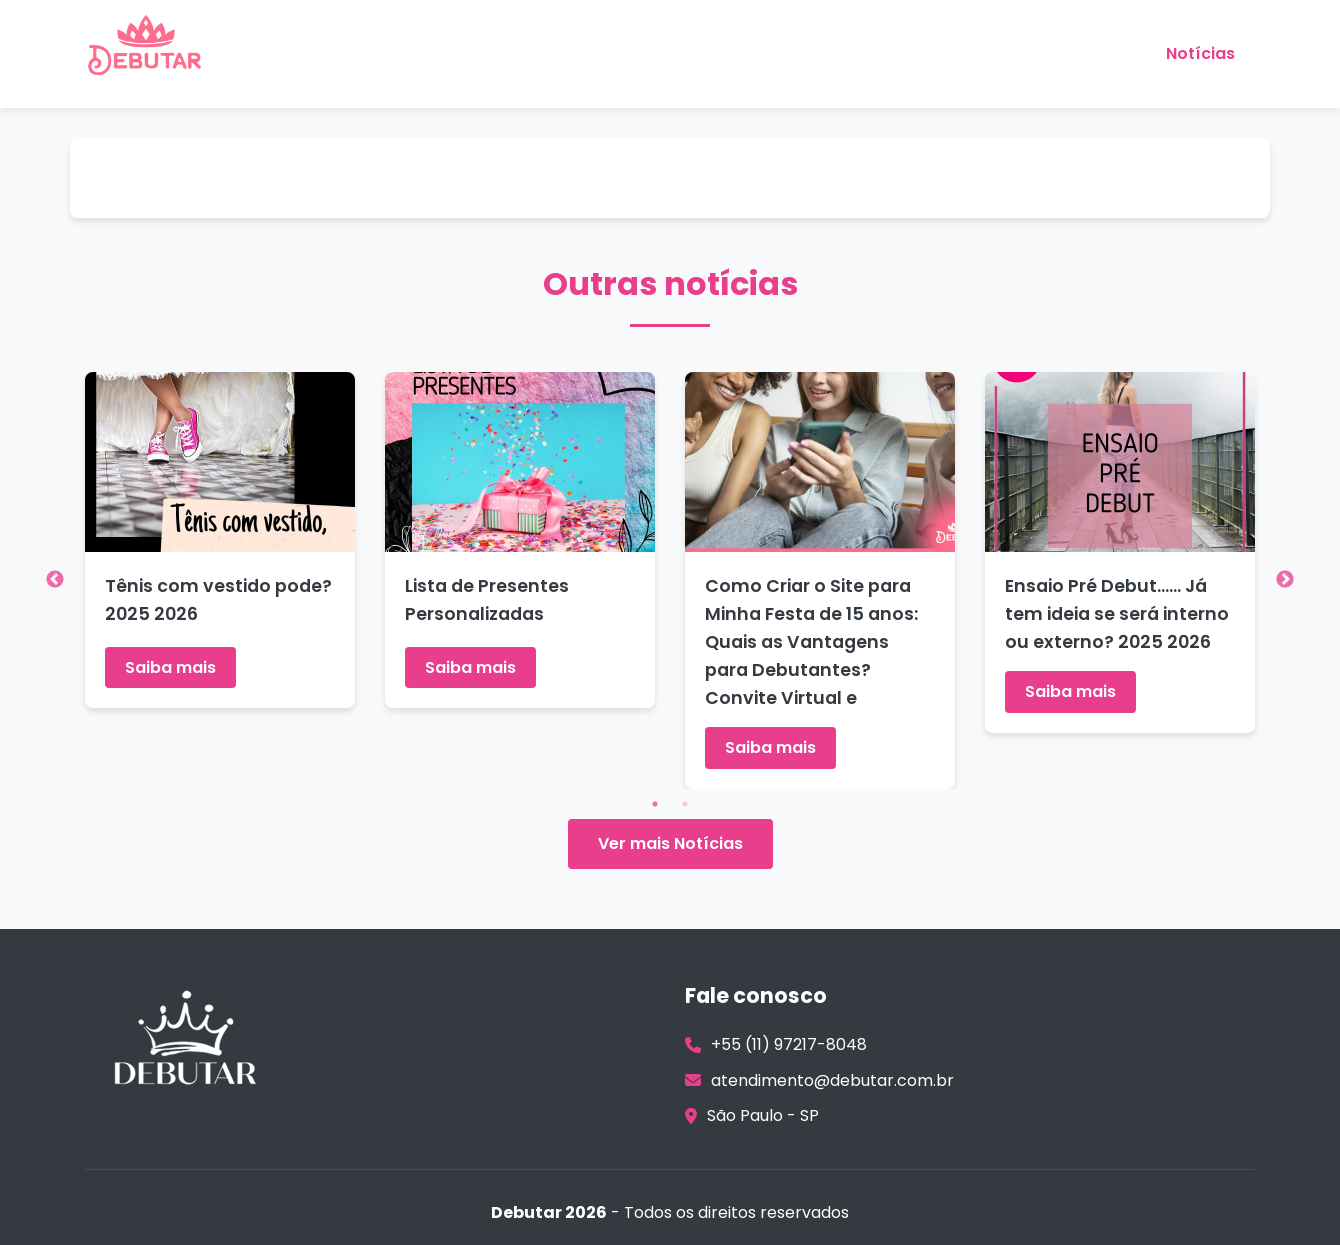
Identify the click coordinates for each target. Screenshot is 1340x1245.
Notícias (1200, 53)
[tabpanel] (220, 540)
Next (1285, 580)
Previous (55, 580)
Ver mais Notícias (670, 843)
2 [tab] (685, 804)
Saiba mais (170, 667)
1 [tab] (655, 804)
